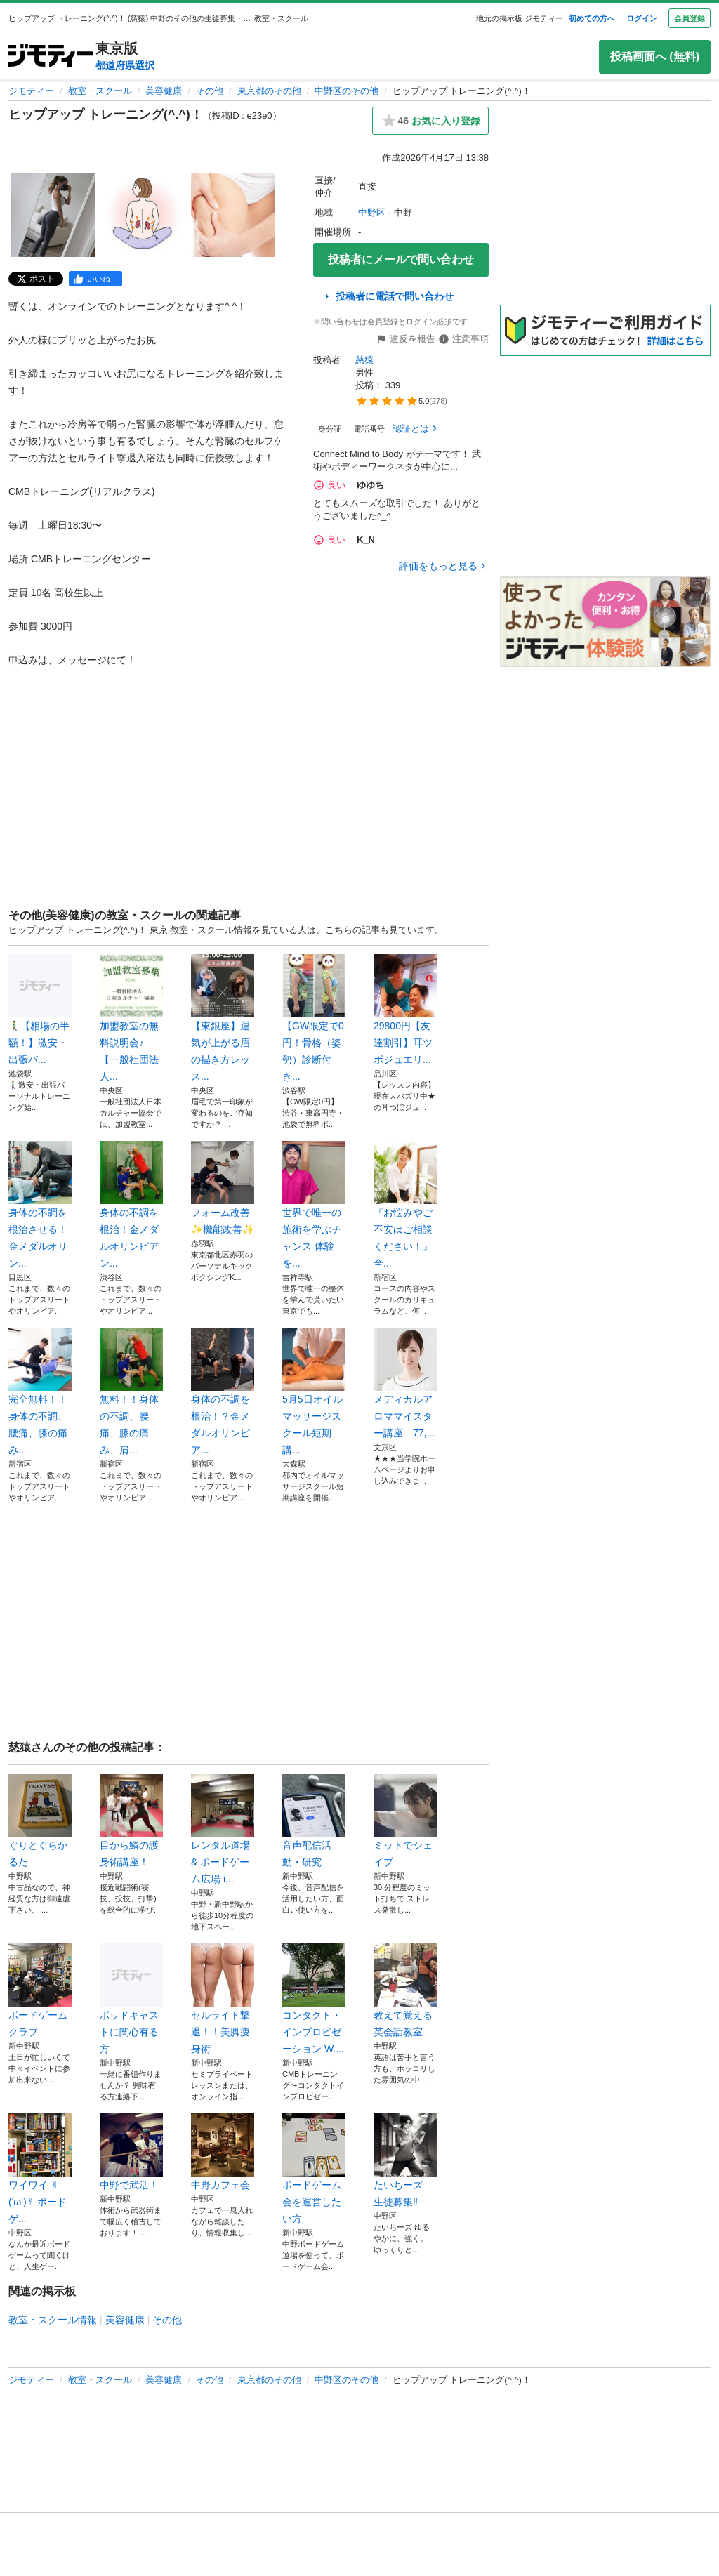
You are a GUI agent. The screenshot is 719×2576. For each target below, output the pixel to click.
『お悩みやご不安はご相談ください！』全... (405, 1205)
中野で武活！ (131, 2152)
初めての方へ (592, 18)
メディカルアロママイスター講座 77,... (405, 1383)
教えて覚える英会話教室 (405, 1990)
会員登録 (689, 18)
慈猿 (364, 360)
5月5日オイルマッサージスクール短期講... (313, 1391)
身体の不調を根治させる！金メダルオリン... (40, 1205)
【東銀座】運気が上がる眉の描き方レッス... (222, 1018)
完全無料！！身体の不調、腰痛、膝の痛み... (40, 1391)
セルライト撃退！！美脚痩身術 (222, 1998)
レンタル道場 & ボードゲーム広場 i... (222, 1829)
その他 (209, 91)
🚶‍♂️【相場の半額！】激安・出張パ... (40, 1009)
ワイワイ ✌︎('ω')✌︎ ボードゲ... (40, 2168)
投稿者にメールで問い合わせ (401, 259)
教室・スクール (100, 91)
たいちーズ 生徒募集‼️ (405, 2160)
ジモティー (31, 91)
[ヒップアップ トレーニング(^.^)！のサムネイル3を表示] (233, 215)
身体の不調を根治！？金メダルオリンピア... (222, 1391)
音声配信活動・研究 (313, 1821)
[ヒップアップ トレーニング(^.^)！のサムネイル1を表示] (53, 215)
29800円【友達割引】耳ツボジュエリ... (405, 1009)
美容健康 (163, 91)
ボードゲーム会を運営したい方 (313, 2168)
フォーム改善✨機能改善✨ (222, 1188)
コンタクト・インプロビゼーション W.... (313, 1998)
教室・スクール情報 (52, 2319)
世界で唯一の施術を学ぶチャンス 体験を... (313, 1205)
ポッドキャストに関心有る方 (131, 1998)
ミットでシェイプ (405, 1821)
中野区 (371, 212)
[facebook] (95, 278)
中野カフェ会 (222, 2152)
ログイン (641, 18)
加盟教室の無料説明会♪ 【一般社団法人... (131, 1018)
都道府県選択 (124, 65)
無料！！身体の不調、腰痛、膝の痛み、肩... (131, 1391)
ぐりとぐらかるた (40, 1821)
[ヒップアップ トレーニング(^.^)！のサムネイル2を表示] (143, 215)
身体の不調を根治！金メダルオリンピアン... (131, 1205)
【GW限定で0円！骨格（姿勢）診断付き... (313, 1018)
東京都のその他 (269, 91)
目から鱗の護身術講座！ (131, 1821)
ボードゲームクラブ (40, 1990)
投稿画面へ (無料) (654, 56)
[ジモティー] (50, 57)
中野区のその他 (346, 91)
